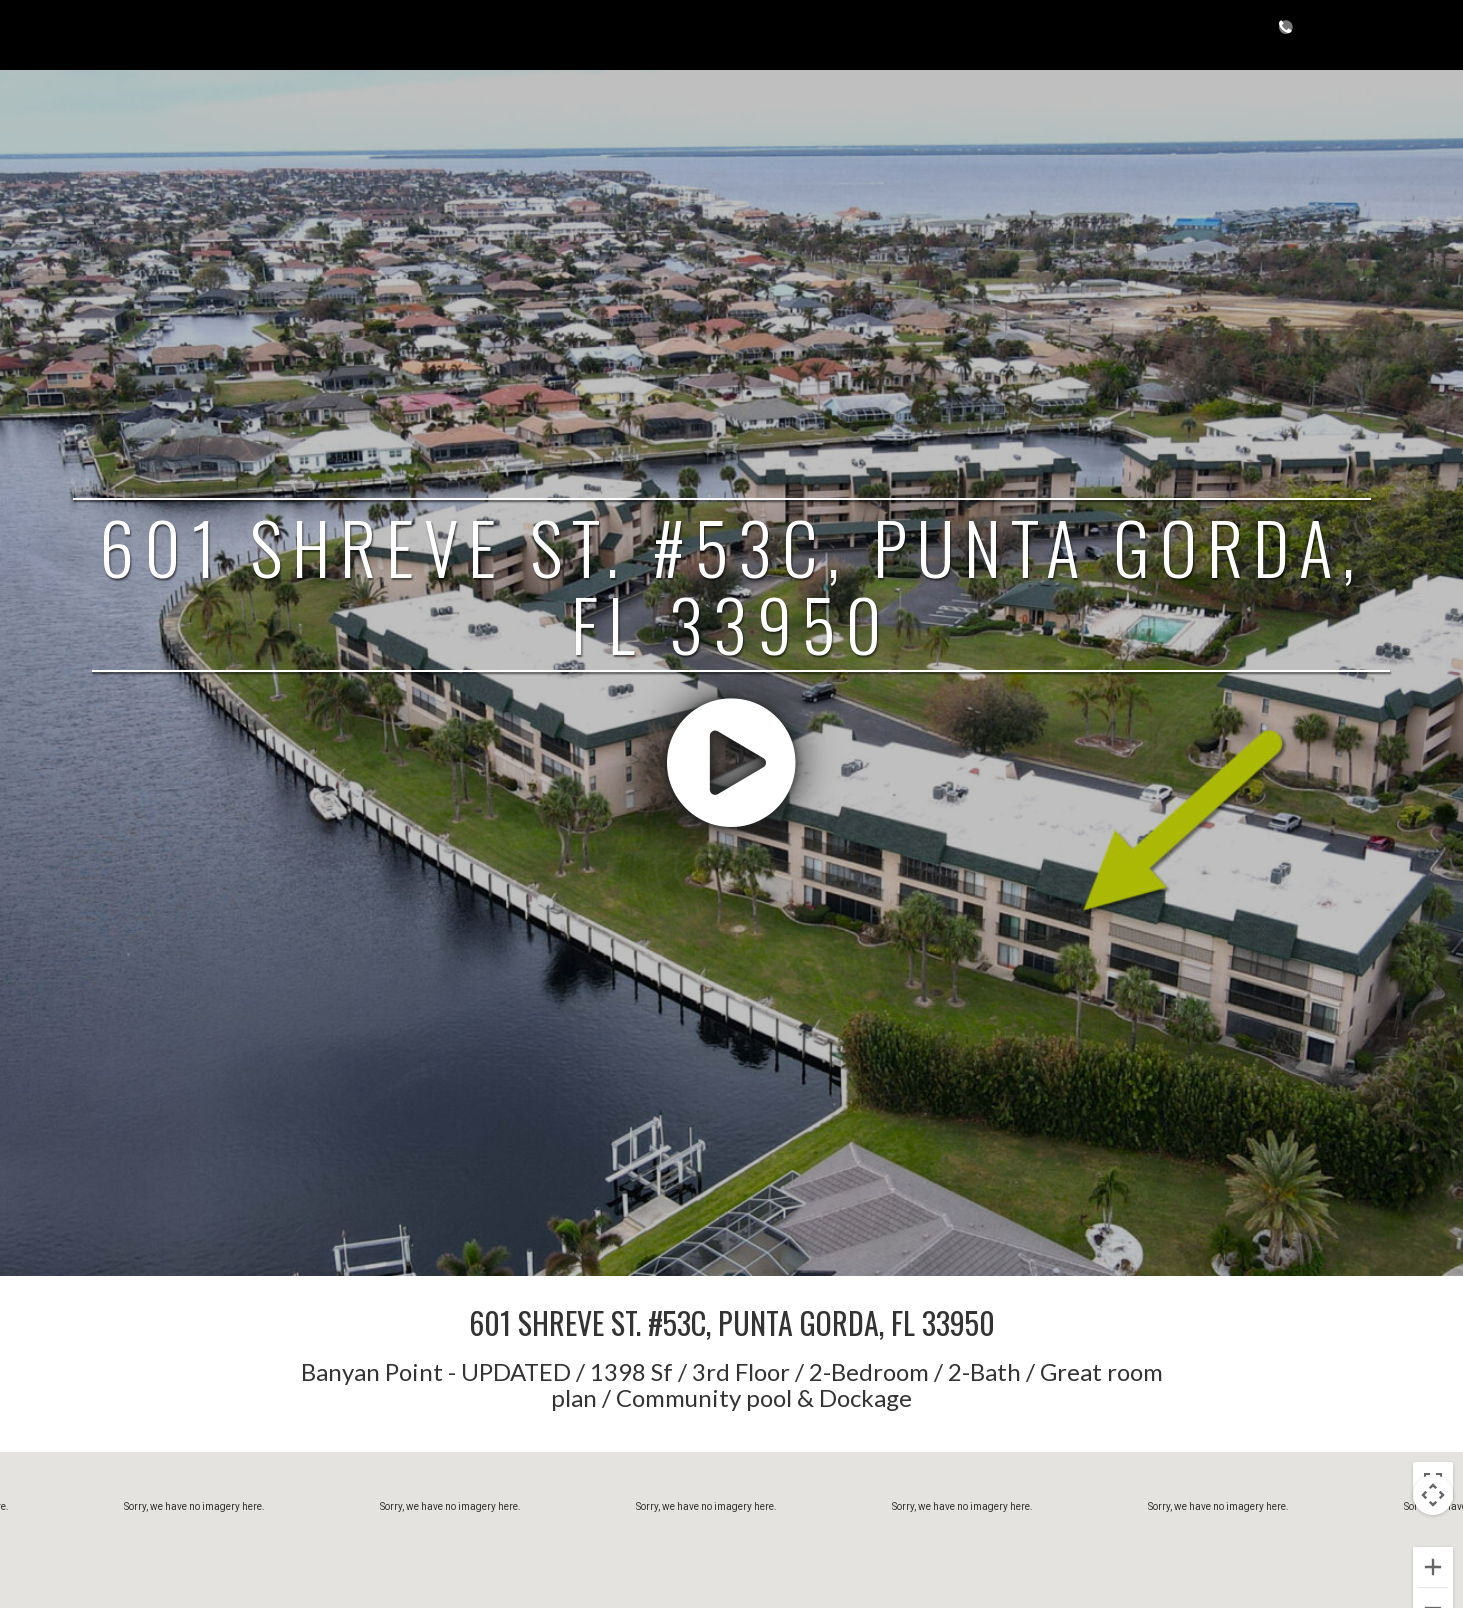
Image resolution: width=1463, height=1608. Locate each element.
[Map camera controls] (1433, 1495)
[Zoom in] (1433, 1567)
